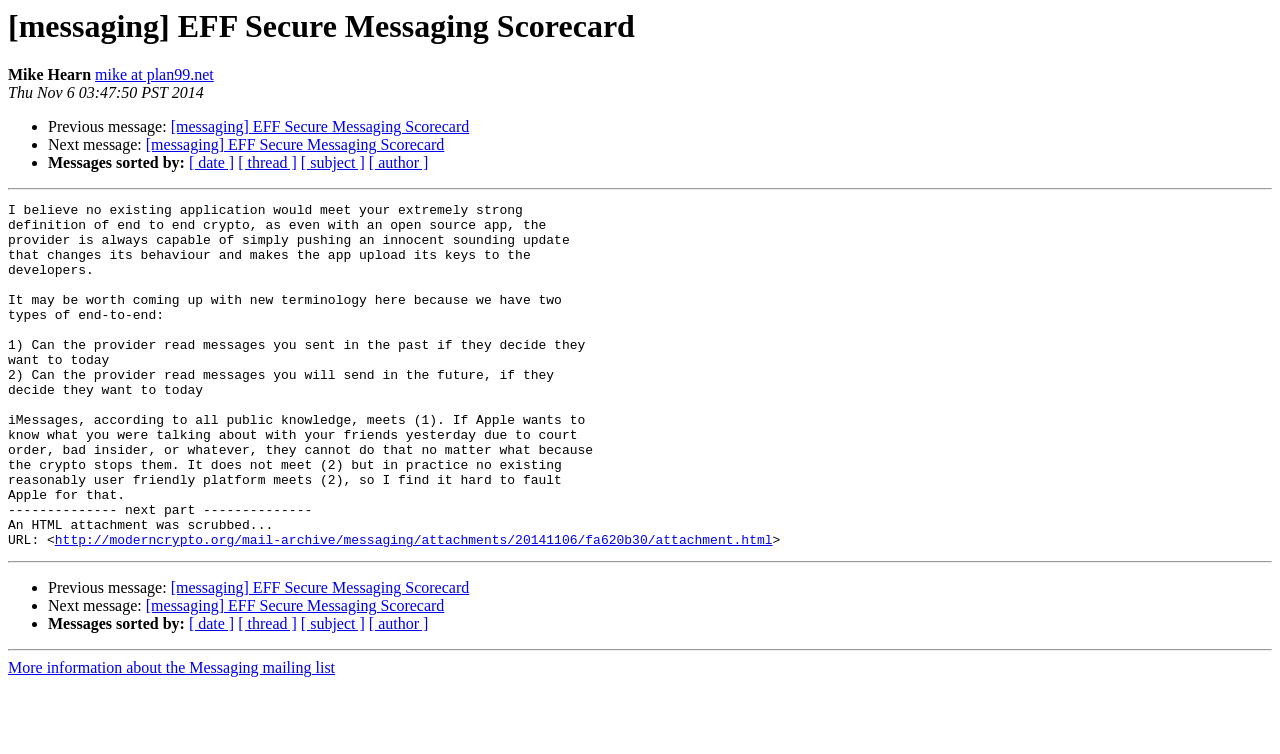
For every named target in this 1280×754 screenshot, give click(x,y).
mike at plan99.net (154, 74)
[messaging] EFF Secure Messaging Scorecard (320, 126)
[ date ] (211, 162)
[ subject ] (333, 162)
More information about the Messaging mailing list (171, 736)
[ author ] (399, 162)
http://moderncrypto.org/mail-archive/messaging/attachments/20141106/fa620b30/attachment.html (414, 608)
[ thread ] (267, 162)
